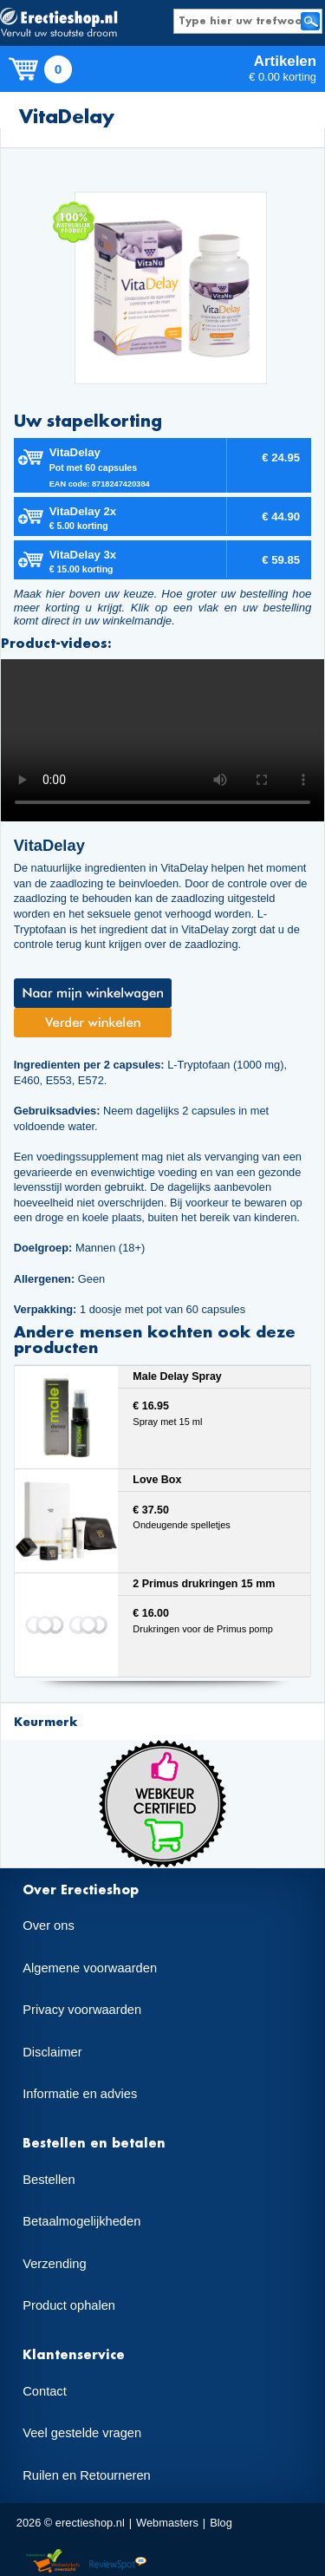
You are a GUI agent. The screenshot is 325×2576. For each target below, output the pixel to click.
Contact (45, 2391)
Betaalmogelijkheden (81, 2221)
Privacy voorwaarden (82, 2010)
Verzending (54, 2264)
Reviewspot (117, 2561)
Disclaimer (52, 2052)
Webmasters (167, 2522)
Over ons (48, 1925)
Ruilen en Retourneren (86, 2475)
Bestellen (49, 2180)
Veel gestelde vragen (82, 2433)
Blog (221, 2522)
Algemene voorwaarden (90, 1968)
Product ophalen (69, 2305)
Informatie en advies (80, 2094)
